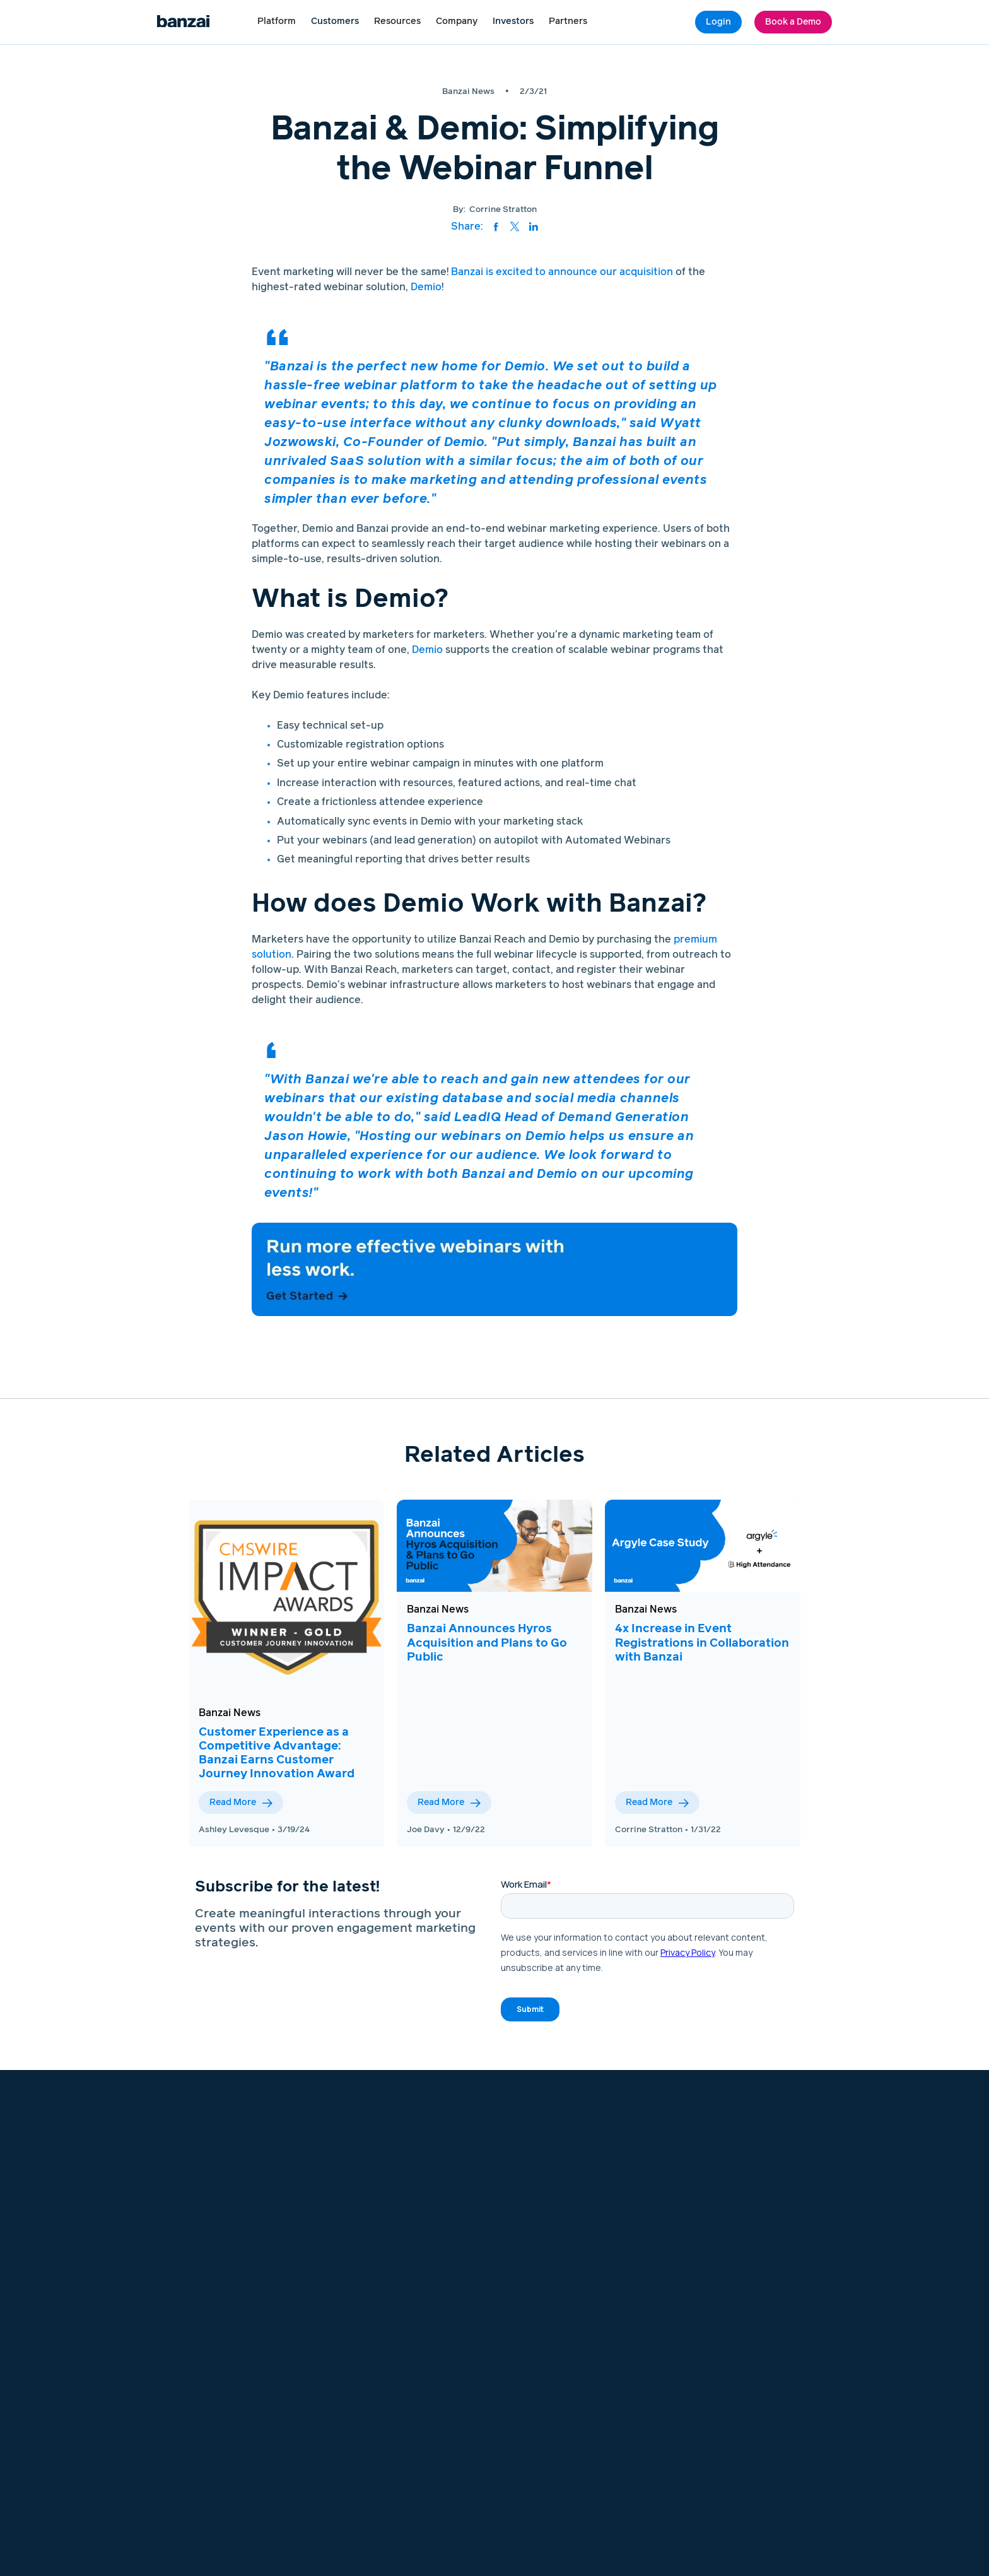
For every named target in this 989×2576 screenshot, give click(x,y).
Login (718, 22)
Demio (426, 287)
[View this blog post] (286, 1597)
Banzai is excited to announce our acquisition (562, 272)
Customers (335, 21)
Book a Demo (793, 22)
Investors (513, 21)
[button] (276, 22)
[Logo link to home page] (183, 22)
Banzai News (229, 1713)
